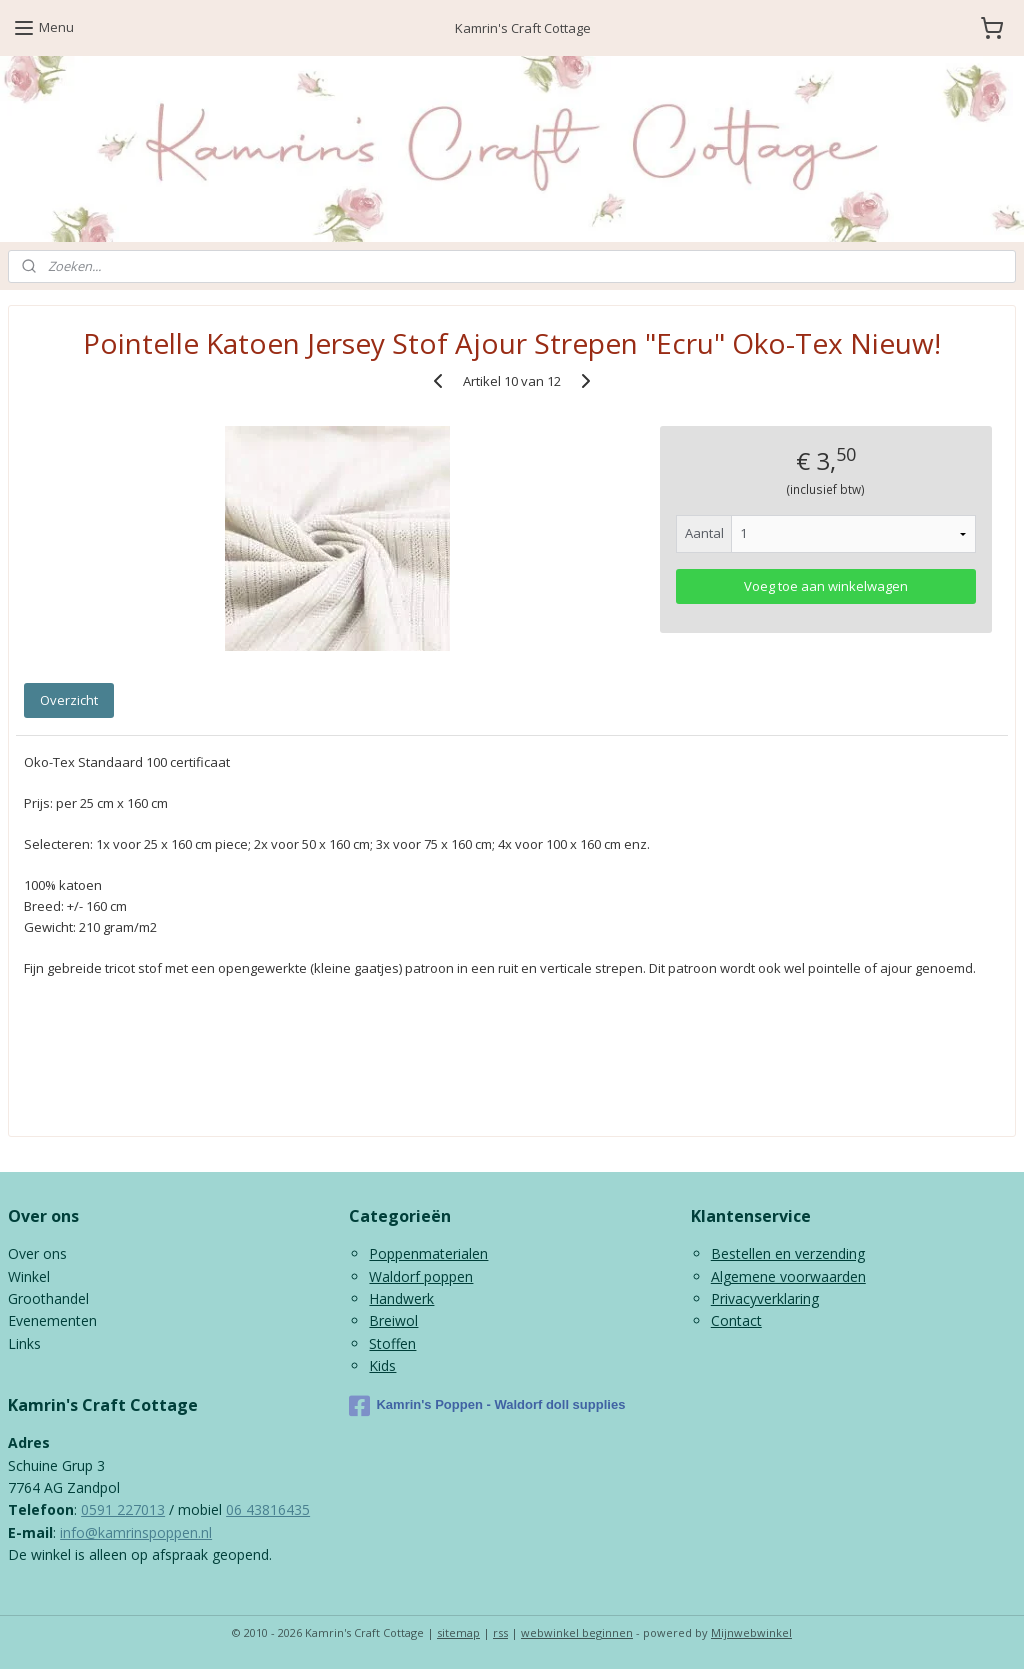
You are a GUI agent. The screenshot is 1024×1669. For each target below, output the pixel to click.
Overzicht (69, 700)
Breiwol (393, 1320)
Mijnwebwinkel (751, 1632)
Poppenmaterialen (428, 1253)
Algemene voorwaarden (788, 1276)
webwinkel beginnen (577, 1632)
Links (24, 1343)
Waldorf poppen (421, 1276)
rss (500, 1632)
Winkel (29, 1276)
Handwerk (401, 1298)
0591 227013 (123, 1509)
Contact (736, 1320)
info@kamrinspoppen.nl (136, 1532)
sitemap (458, 1632)
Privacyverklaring (765, 1298)
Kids (382, 1365)
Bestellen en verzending (788, 1253)
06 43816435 (268, 1509)
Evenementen (52, 1320)
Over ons (37, 1253)
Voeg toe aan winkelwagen (826, 587)
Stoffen (392, 1343)
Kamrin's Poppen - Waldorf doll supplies (487, 1406)
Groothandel (48, 1298)
